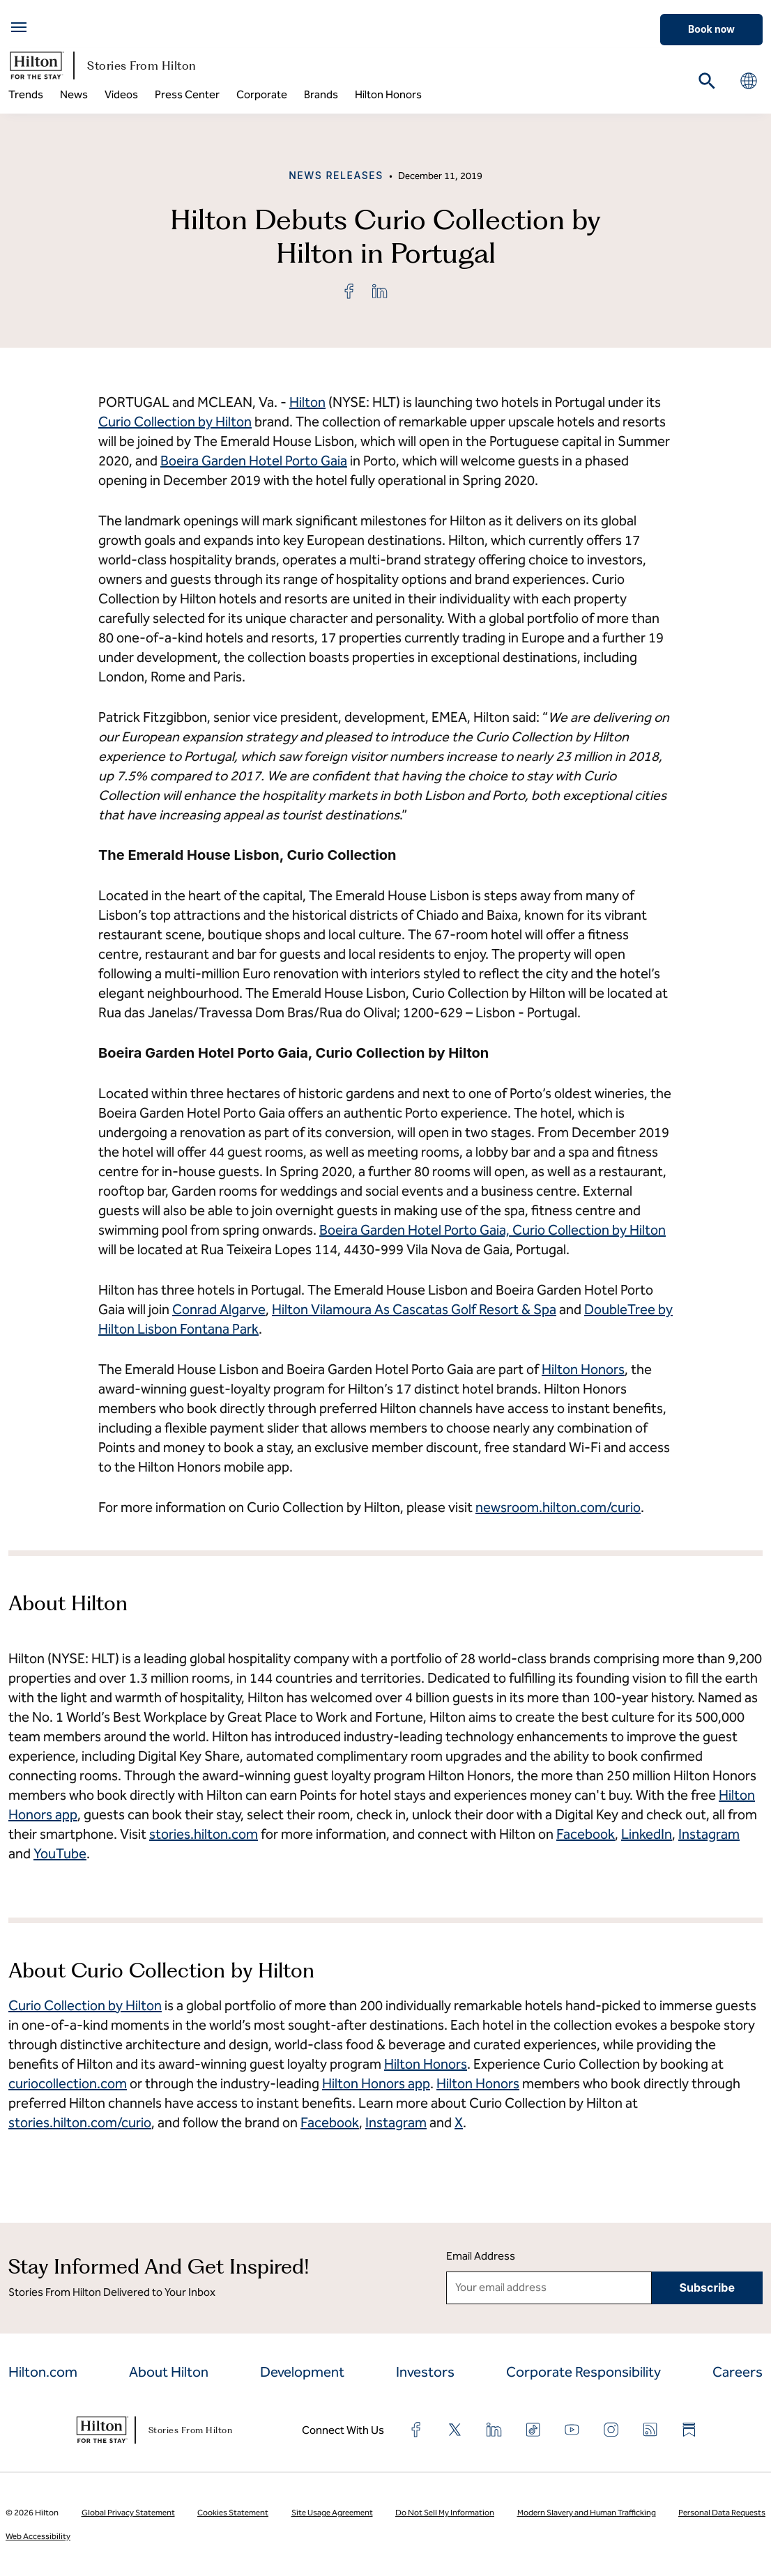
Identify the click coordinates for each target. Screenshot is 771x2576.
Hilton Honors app (376, 2083)
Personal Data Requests (721, 2512)
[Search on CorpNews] (707, 81)
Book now (711, 29)
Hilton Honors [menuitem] (388, 94)
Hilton (307, 402)
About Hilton (168, 2371)
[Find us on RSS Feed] (650, 2430)
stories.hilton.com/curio (79, 2122)
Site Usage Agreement (332, 2512)
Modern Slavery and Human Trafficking (586, 2512)
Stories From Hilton (102, 65)
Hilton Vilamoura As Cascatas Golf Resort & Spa (414, 1309)
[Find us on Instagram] (611, 2430)
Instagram (396, 2122)
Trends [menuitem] (25, 94)
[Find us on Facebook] (416, 2430)
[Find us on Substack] (689, 2430)
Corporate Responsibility (583, 2371)
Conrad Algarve (219, 1309)
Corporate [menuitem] (261, 94)
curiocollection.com (67, 2083)
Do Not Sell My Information (444, 2512)
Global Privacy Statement (128, 2512)
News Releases (336, 175)
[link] (349, 291)
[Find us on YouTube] (572, 2430)
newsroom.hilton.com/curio (558, 1507)
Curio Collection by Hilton (175, 421)
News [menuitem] (74, 94)
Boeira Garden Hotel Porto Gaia (253, 460)
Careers (737, 2371)
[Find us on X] (455, 2430)
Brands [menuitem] (321, 94)
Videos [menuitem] (121, 94)
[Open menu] (18, 27)
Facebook (329, 2122)
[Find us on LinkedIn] (494, 2430)
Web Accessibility (38, 2536)
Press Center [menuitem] (187, 94)
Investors (425, 2371)
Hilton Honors (583, 1369)
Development (302, 2371)
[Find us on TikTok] (533, 2430)
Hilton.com (42, 2371)
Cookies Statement (232, 2512)
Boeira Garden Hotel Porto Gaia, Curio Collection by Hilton (492, 1229)
